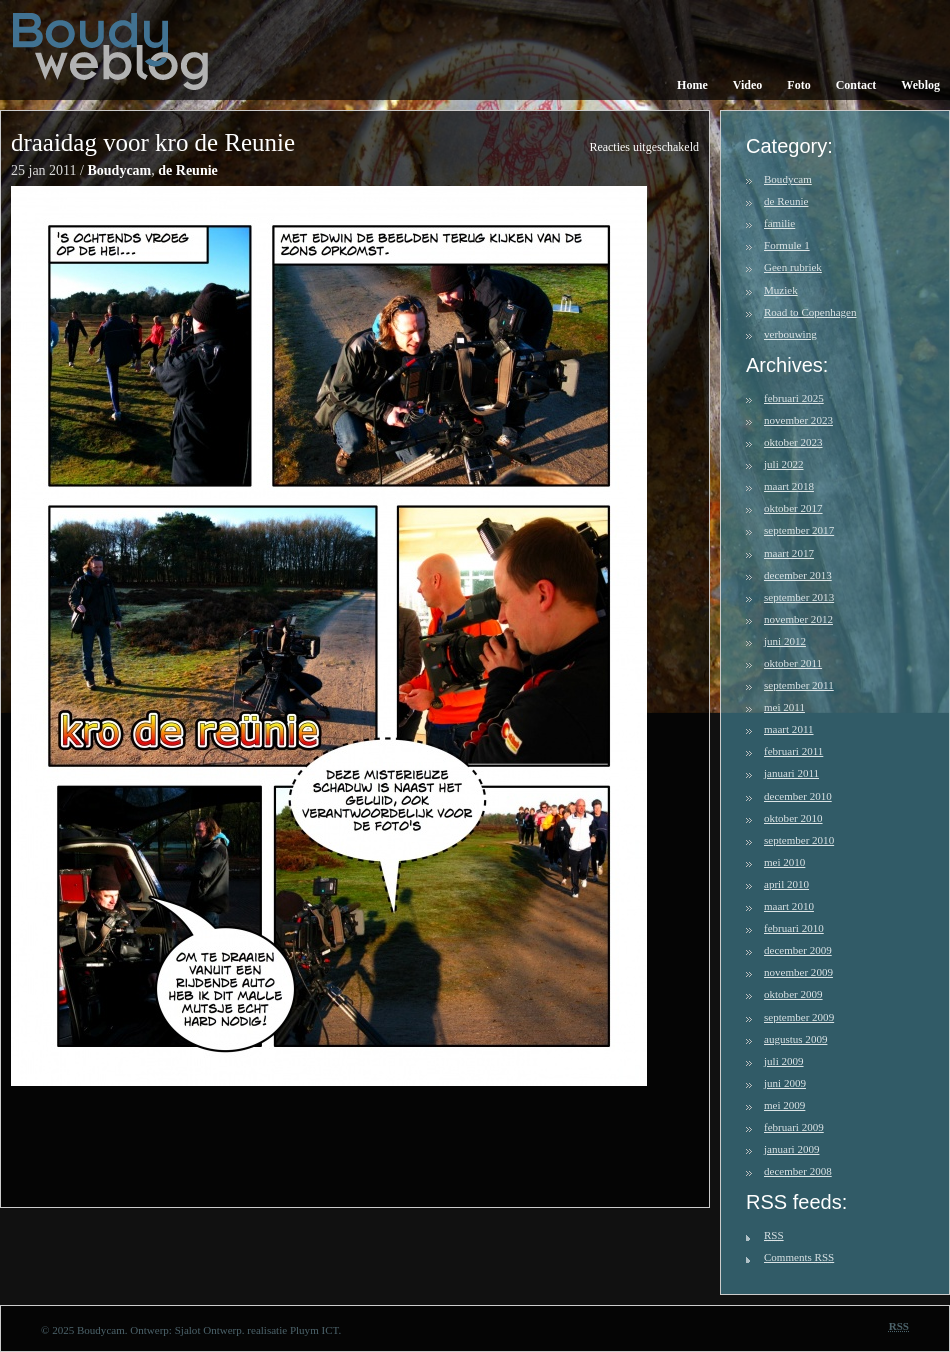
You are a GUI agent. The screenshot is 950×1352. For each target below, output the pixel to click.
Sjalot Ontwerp (208, 1330)
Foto (798, 85)
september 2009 (799, 1017)
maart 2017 (789, 553)
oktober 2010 (793, 818)
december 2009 (798, 950)
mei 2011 (784, 707)
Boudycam (119, 170)
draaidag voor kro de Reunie (153, 142)
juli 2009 (784, 1061)
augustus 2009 (795, 1039)
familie (779, 223)
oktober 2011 (793, 663)
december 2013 (798, 575)
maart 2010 (789, 906)
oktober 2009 (793, 994)
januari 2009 (791, 1149)
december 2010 (798, 796)
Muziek (781, 290)
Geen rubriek (793, 267)
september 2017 (799, 530)
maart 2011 (789, 729)
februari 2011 (793, 751)
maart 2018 (789, 486)
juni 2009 (785, 1083)
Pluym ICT (314, 1330)
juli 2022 (784, 464)
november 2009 (798, 972)
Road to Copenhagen (810, 312)
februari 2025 (794, 398)
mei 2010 (784, 862)
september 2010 (799, 840)
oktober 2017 (793, 508)
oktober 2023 (793, 442)
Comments (799, 1257)
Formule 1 (787, 245)
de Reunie (188, 170)
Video (748, 85)
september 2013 (799, 597)
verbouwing (790, 334)
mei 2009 (784, 1105)
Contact (856, 85)
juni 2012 (785, 641)
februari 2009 (794, 1127)
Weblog (920, 85)
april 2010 (786, 884)
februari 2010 (794, 928)
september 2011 (799, 685)
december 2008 (798, 1171)
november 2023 (798, 420)
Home (692, 85)
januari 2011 (791, 773)
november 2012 (798, 619)
